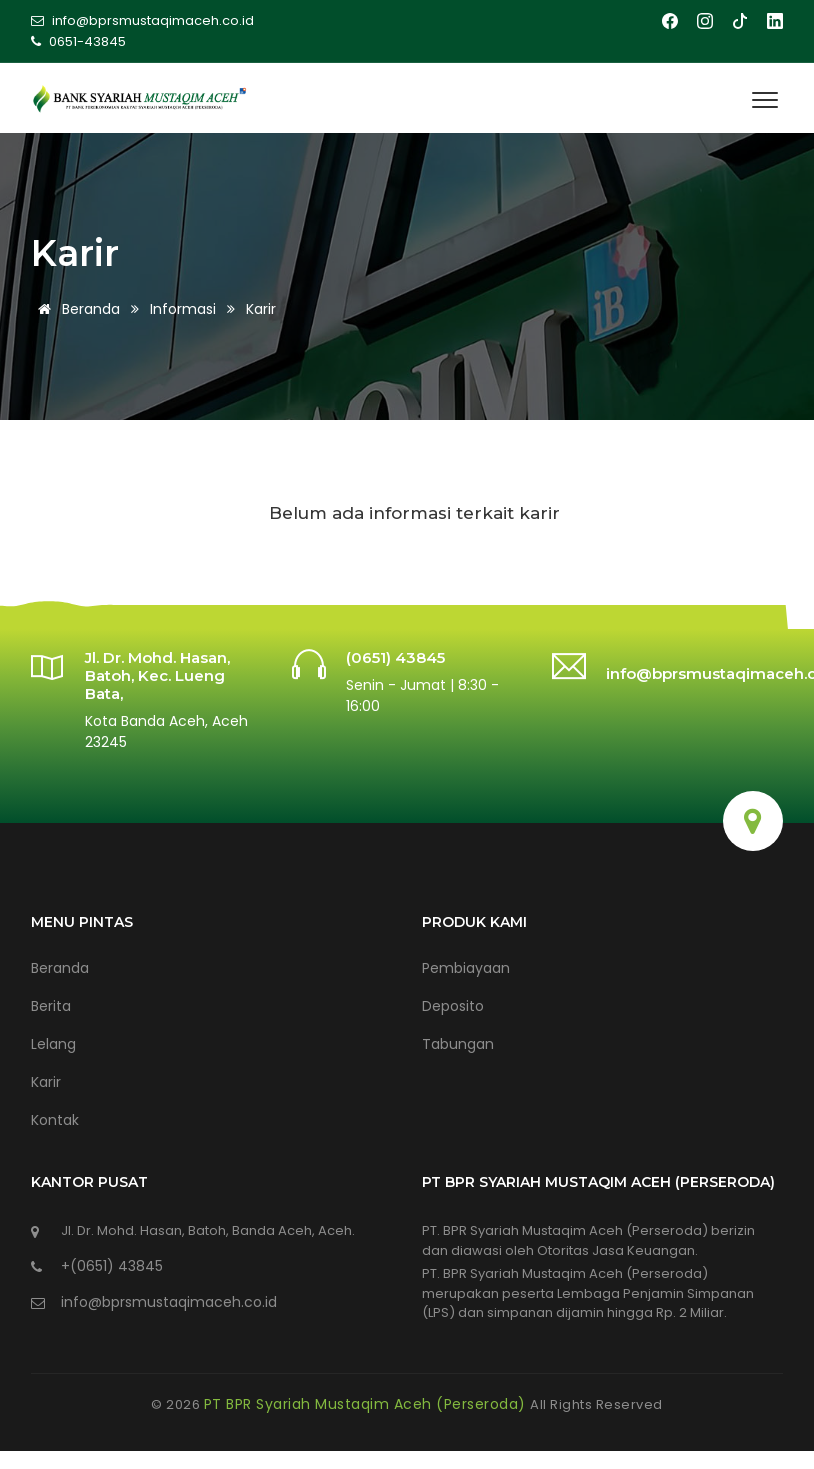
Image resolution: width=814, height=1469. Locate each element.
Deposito (453, 1006)
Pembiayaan (466, 968)
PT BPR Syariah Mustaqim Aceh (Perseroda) (367, 1404)
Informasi (183, 309)
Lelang (53, 1044)
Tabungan (458, 1044)
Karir (46, 1082)
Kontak (55, 1120)
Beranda (75, 309)
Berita (51, 1006)
